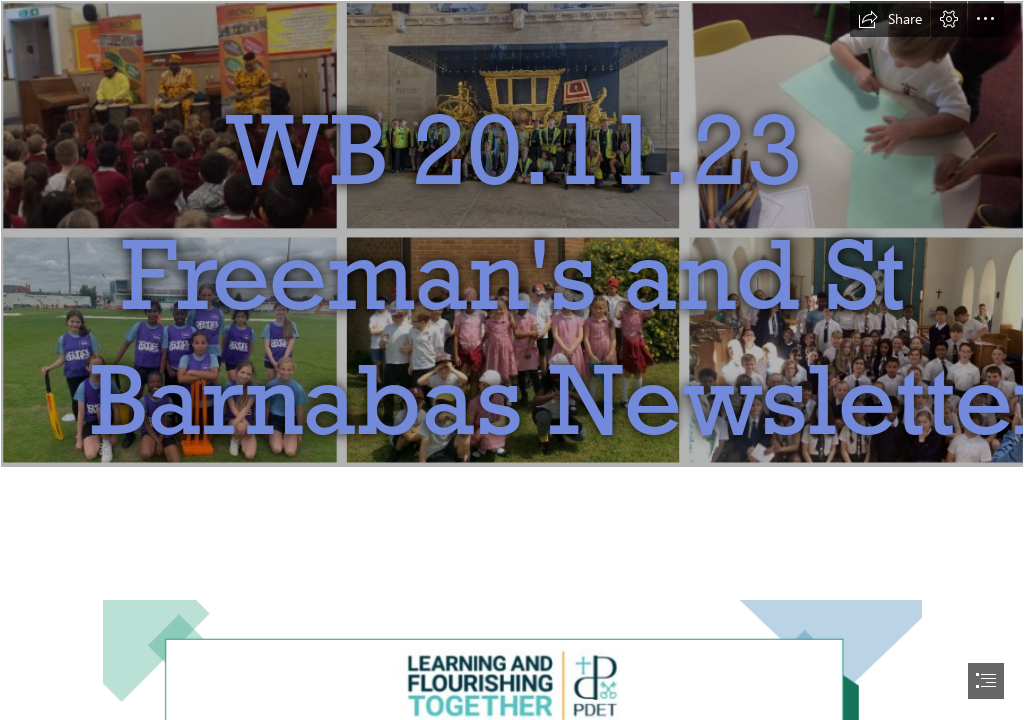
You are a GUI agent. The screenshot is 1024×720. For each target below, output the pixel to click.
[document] (512, 360)
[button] (890, 19)
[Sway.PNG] (512, 281)
